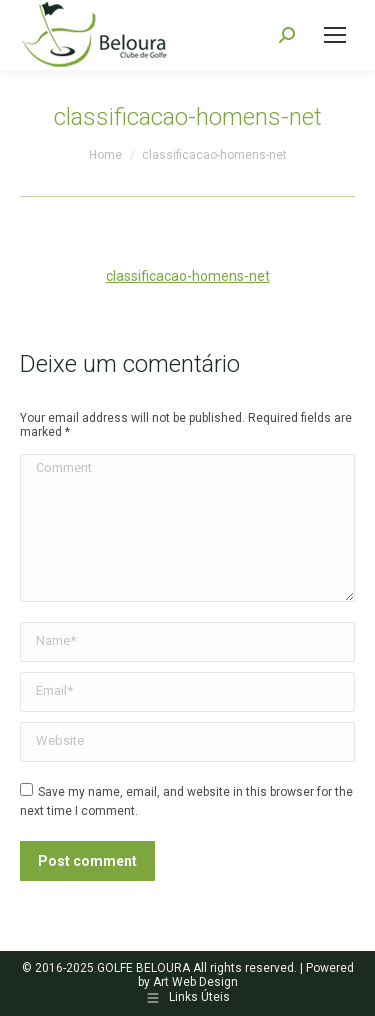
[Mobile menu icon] (335, 35)
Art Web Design (195, 982)
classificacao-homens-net (188, 276)
